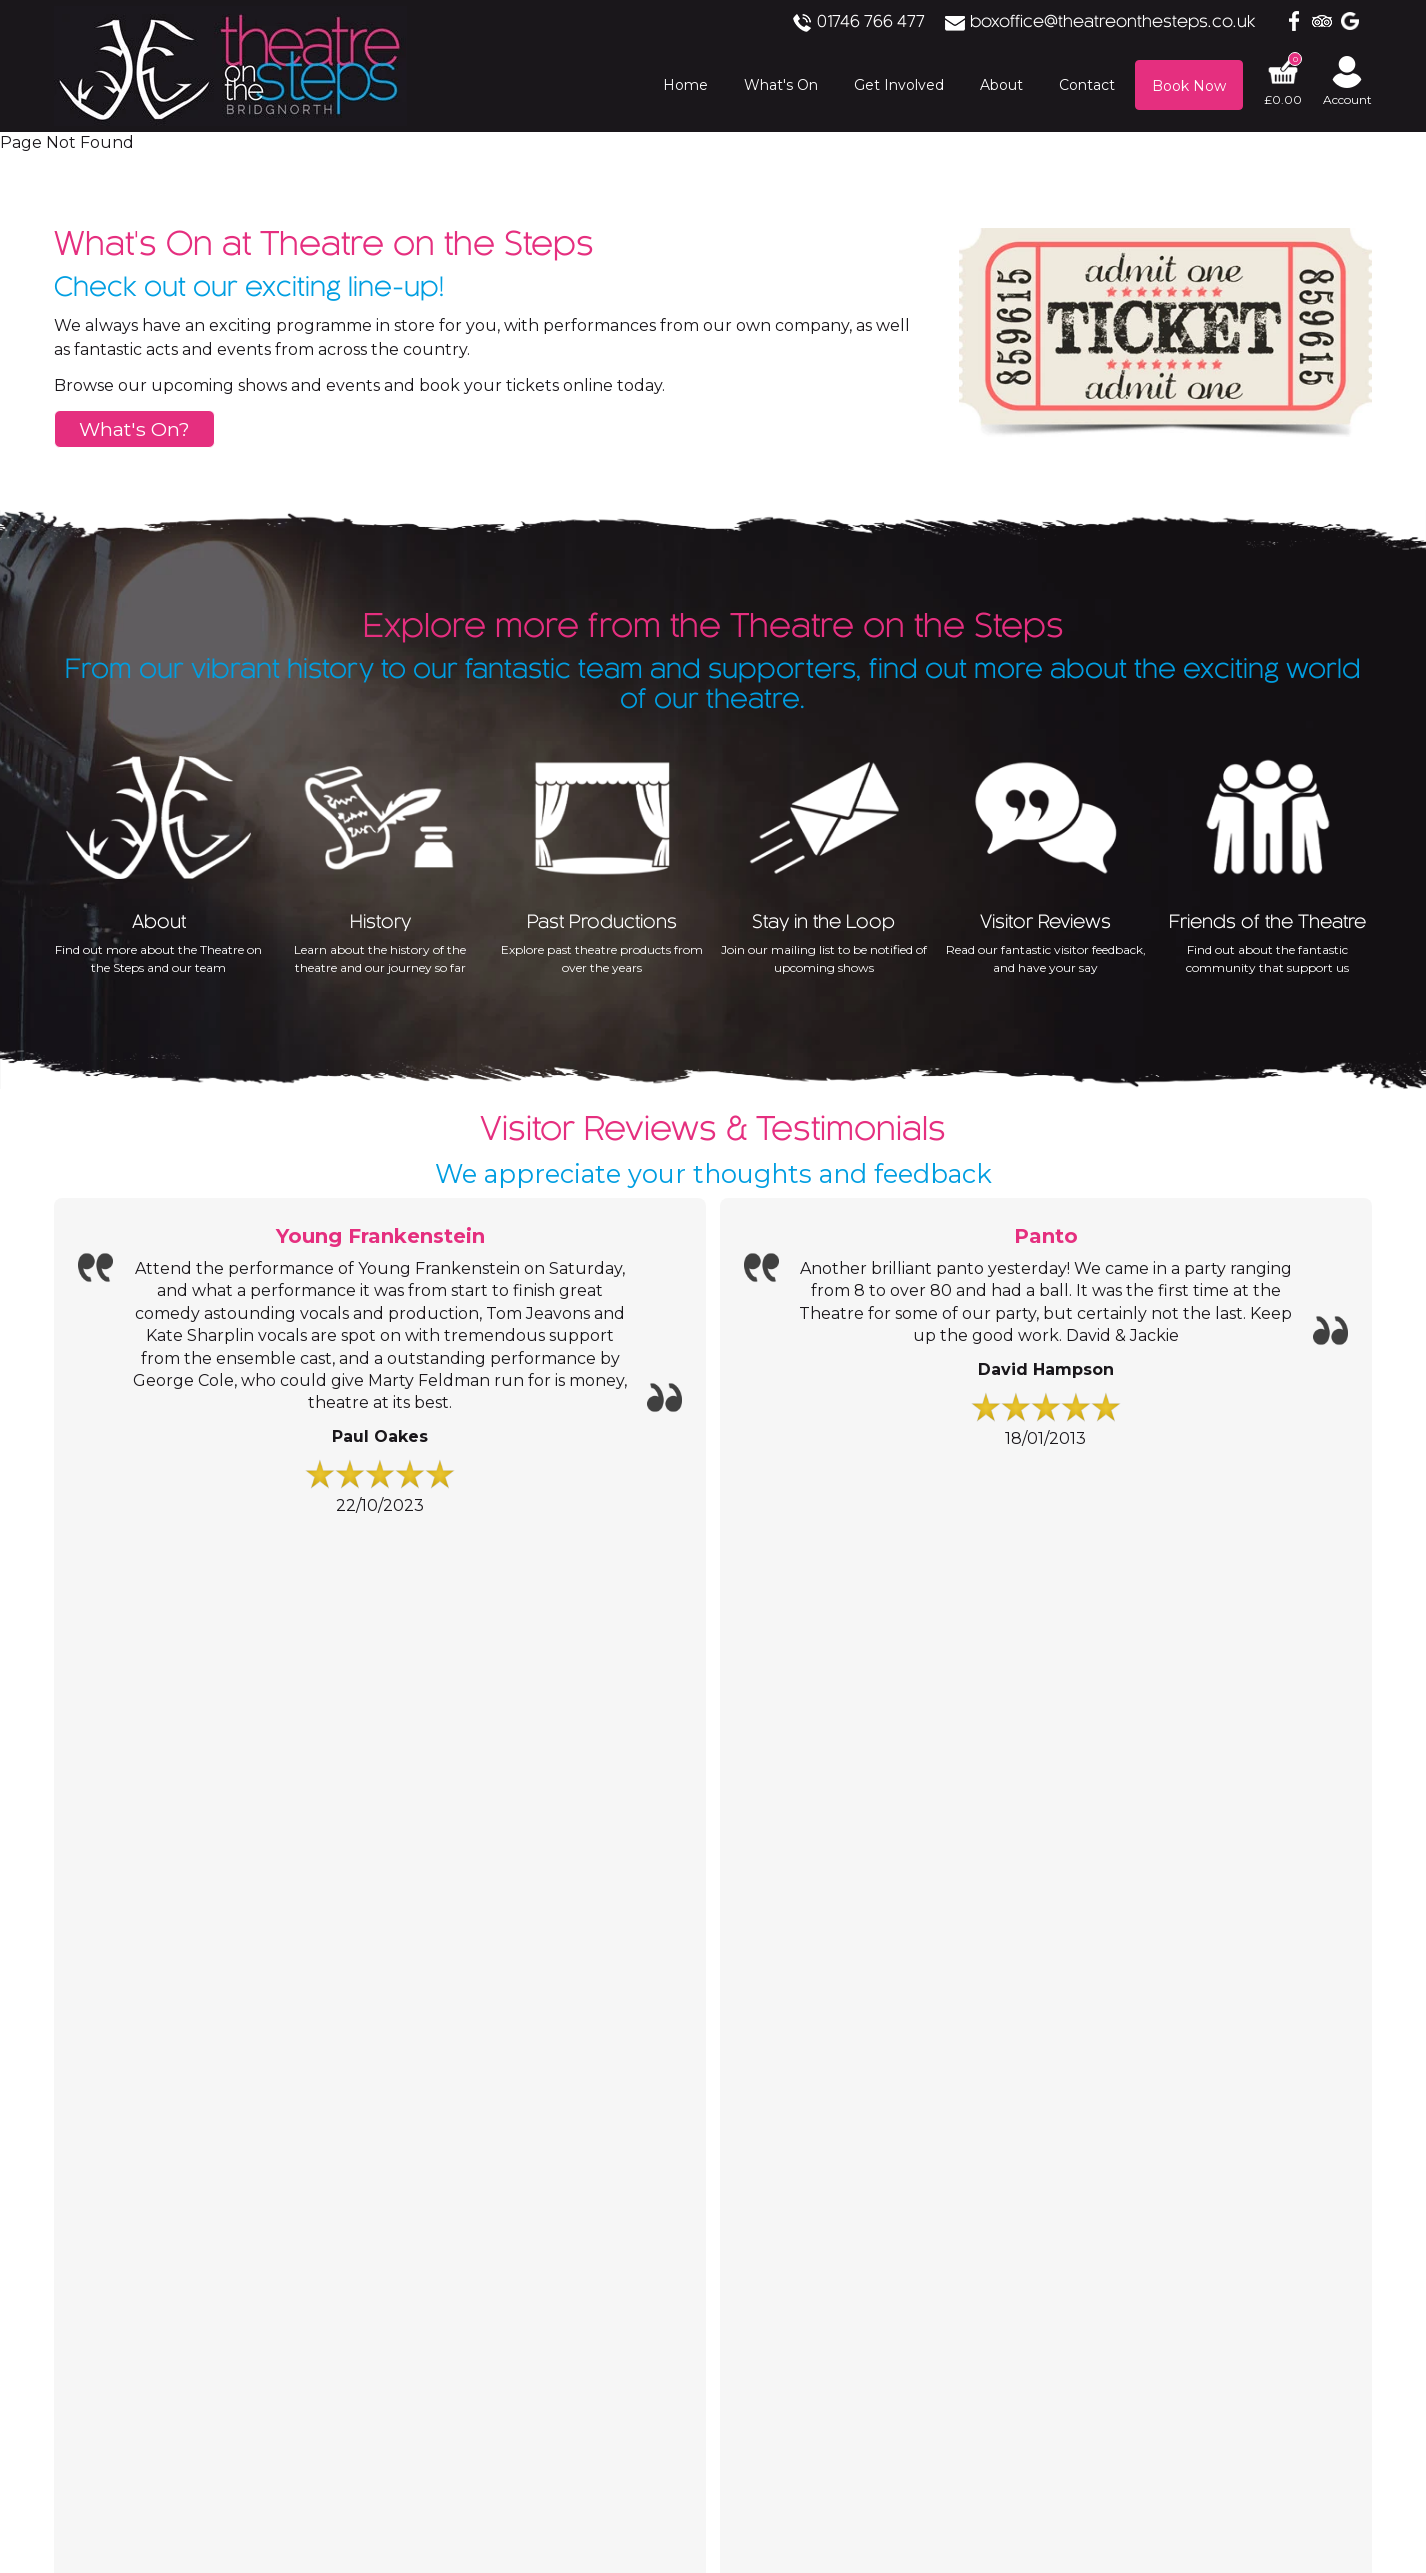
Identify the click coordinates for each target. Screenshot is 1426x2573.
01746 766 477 (905, 22)
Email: (569, 1712)
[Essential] (6, 2249)
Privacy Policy (278, 2215)
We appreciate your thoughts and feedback (713, 1144)
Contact (611, 1618)
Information (149, 1618)
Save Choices (153, 2354)
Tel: (559, 1677)
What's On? (134, 429)
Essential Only (274, 2354)
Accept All (44, 2354)
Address (576, 1744)
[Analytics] (713, 2290)
